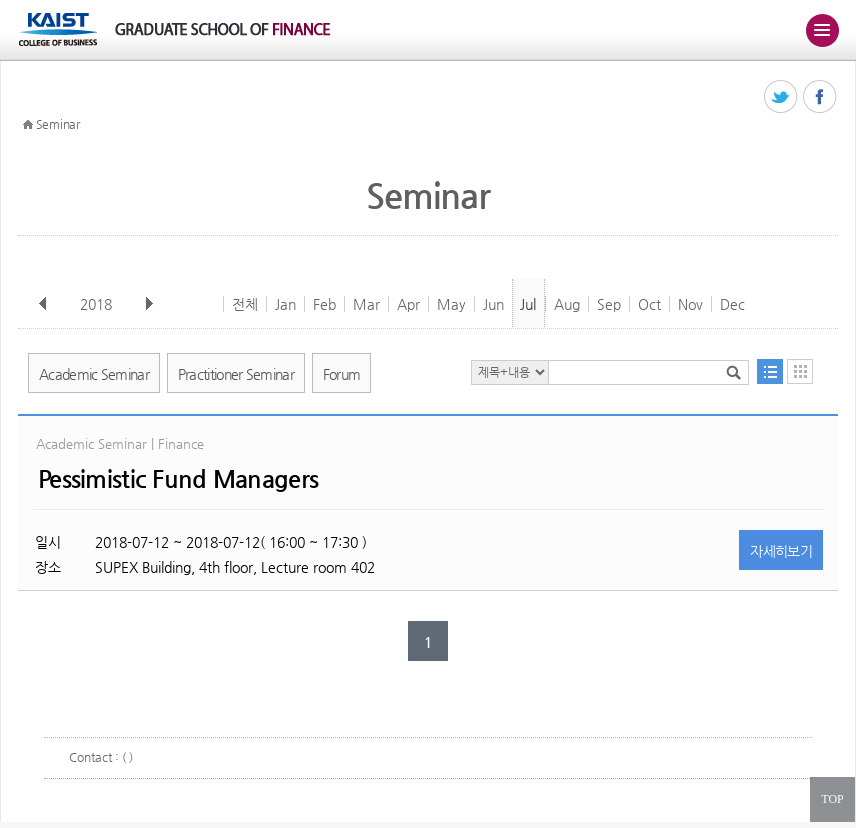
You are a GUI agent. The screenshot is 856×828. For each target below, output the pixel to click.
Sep (609, 304)
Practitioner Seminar (236, 374)
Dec (732, 304)
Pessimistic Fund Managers (178, 479)
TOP (832, 799)
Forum (342, 374)
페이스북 (820, 97)
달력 (800, 371)
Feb (324, 304)
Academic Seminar (94, 374)
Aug (567, 304)
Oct (649, 304)
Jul (528, 304)
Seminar (58, 124)
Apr (408, 304)
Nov (690, 304)
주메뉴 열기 (822, 30)
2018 (98, 304)
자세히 (781, 551)
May (451, 304)
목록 (770, 371)
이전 (43, 304)
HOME (28, 125)
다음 (149, 304)
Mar (366, 304)
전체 (245, 304)
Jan (285, 304)
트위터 (781, 97)
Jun (493, 304)
